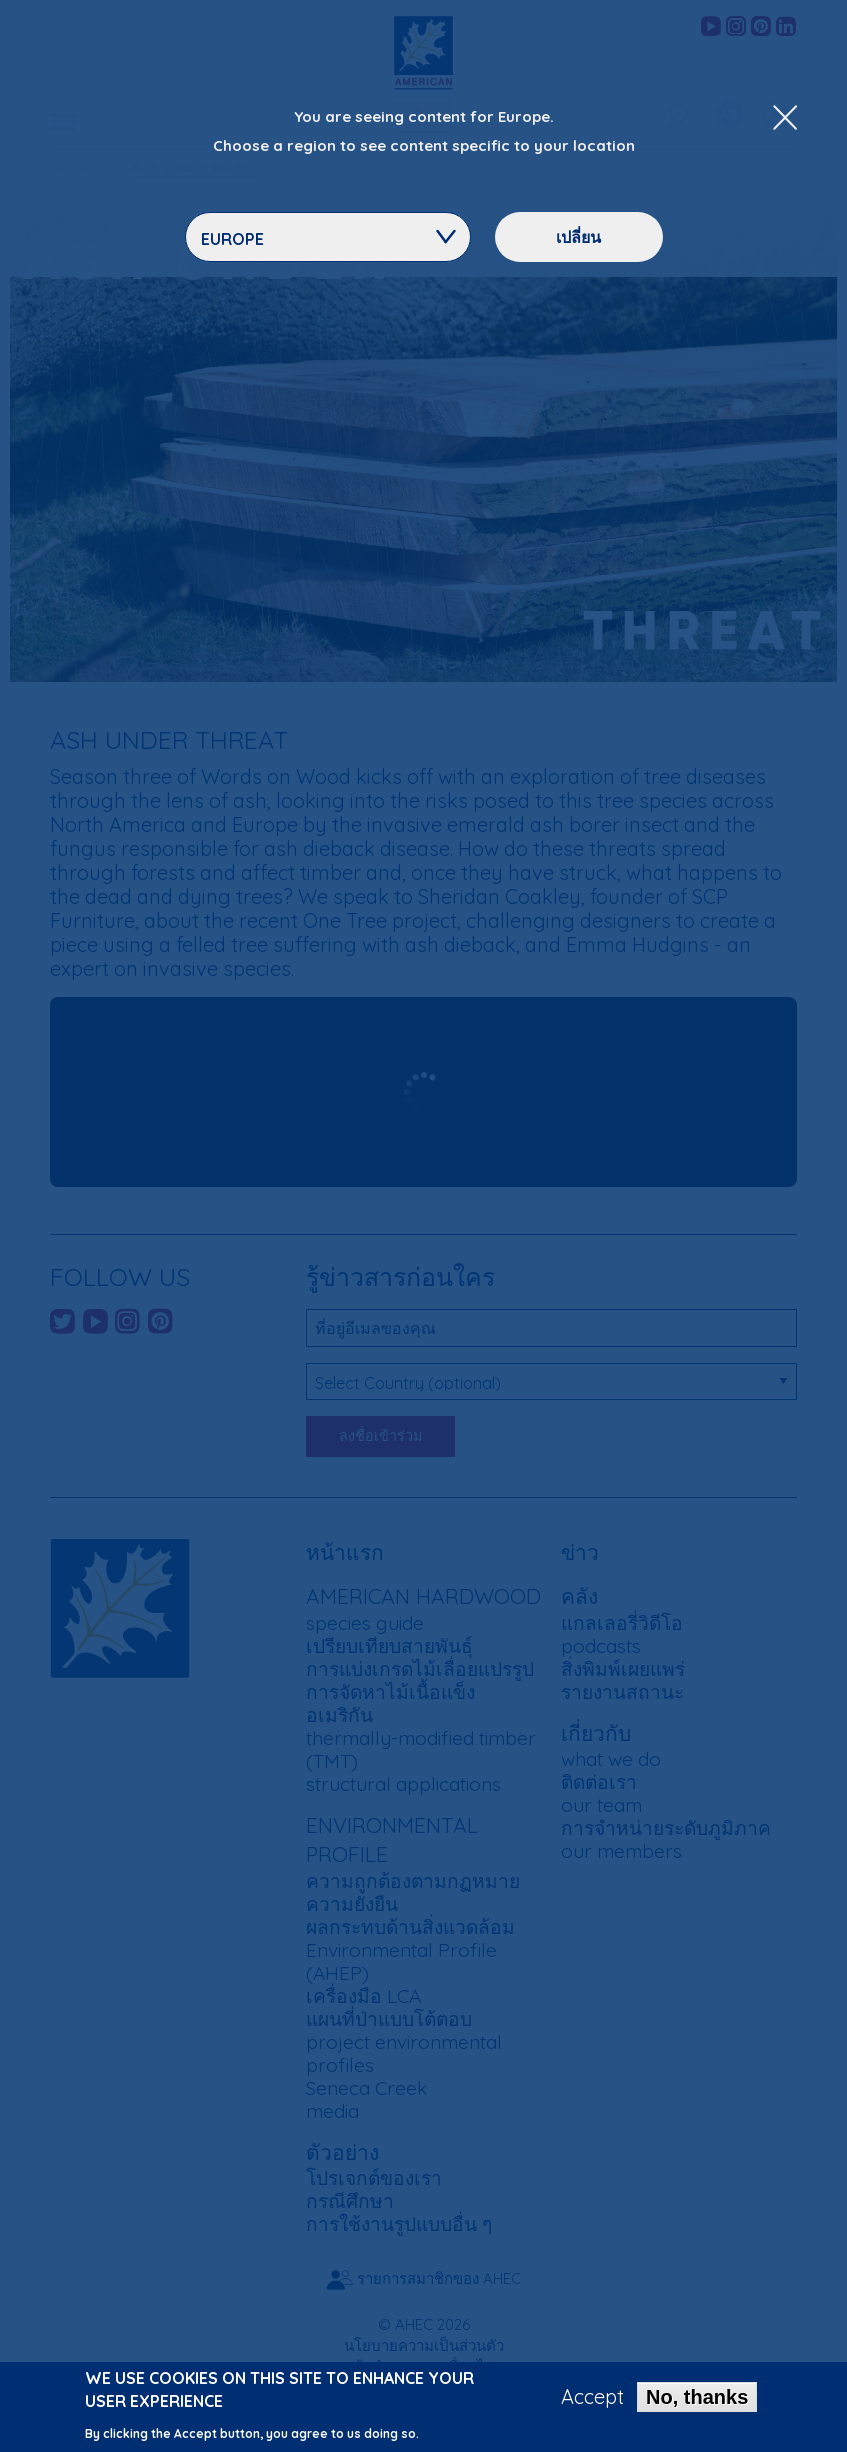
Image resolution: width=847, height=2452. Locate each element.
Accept (592, 2397)
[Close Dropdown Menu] (785, 119)
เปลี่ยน (578, 237)
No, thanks (697, 2397)
